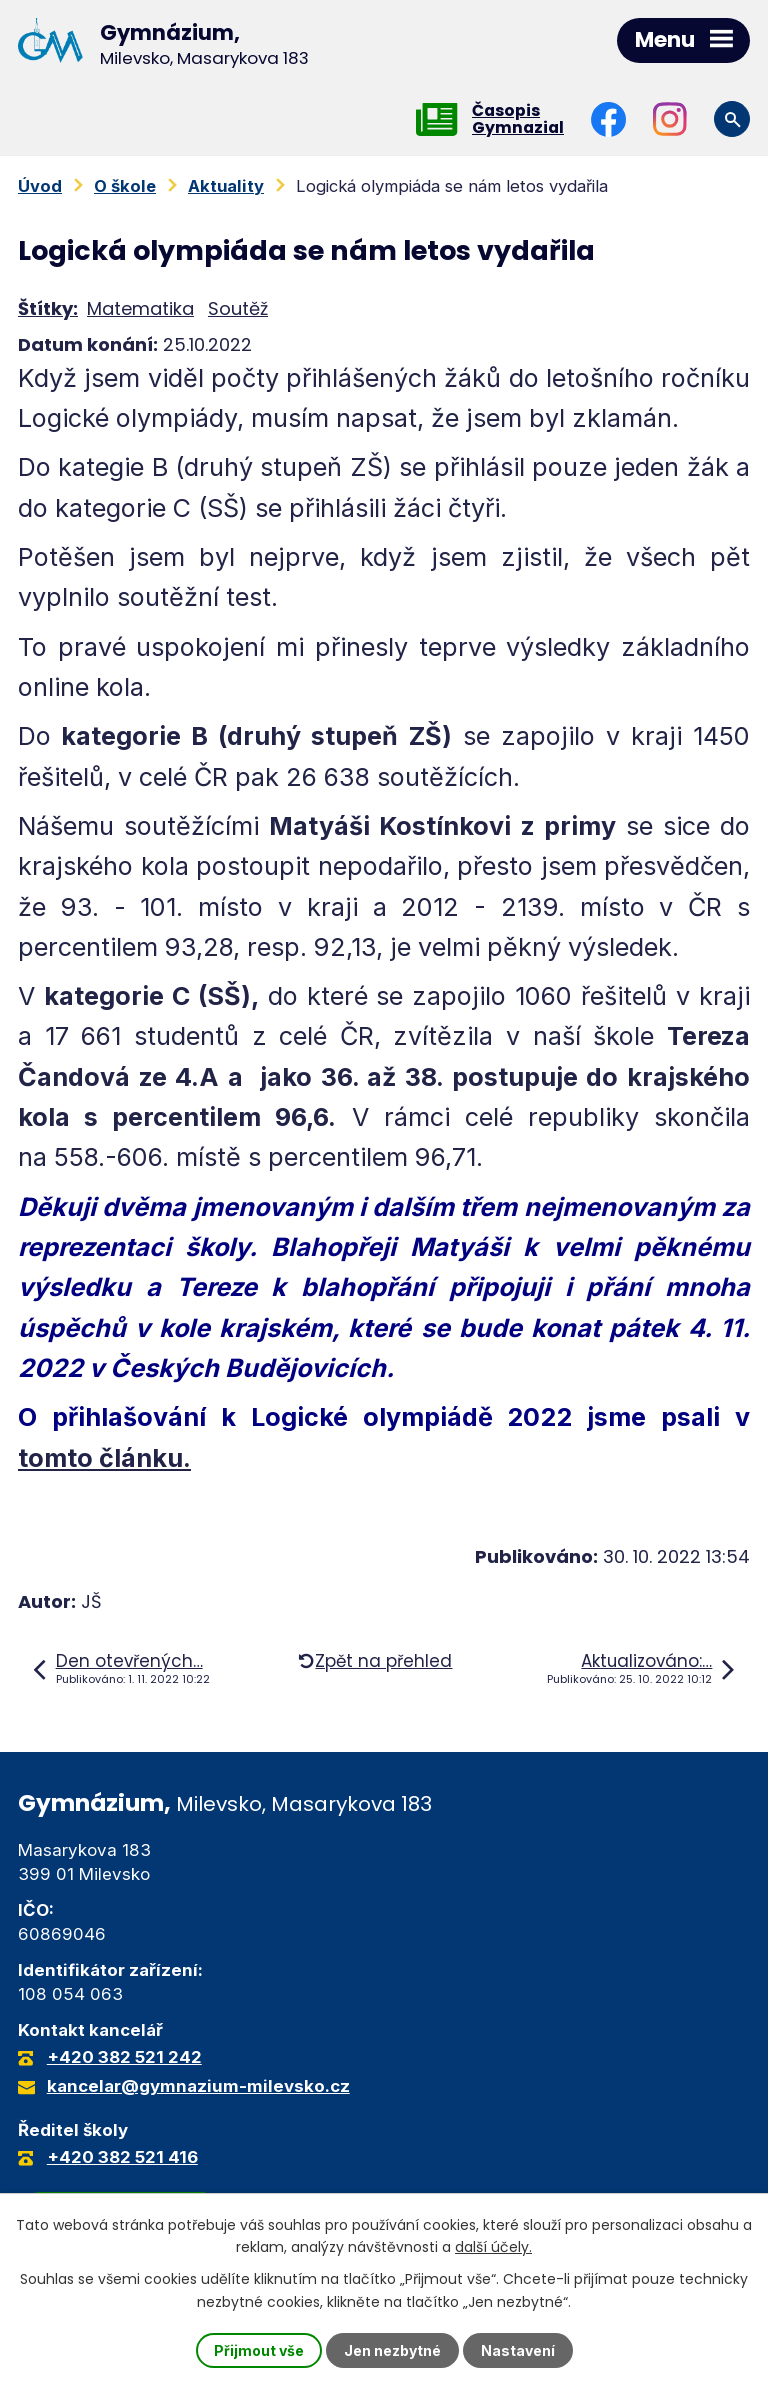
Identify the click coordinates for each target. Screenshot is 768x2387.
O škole (125, 186)
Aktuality (226, 186)
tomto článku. (104, 1458)
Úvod (40, 186)
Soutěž (238, 308)
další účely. (493, 2247)
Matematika (140, 308)
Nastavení (518, 2350)
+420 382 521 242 (124, 2058)
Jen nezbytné (392, 2350)
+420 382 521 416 (122, 2158)
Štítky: (48, 308)
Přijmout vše (259, 2350)
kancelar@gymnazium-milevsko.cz (198, 2087)
